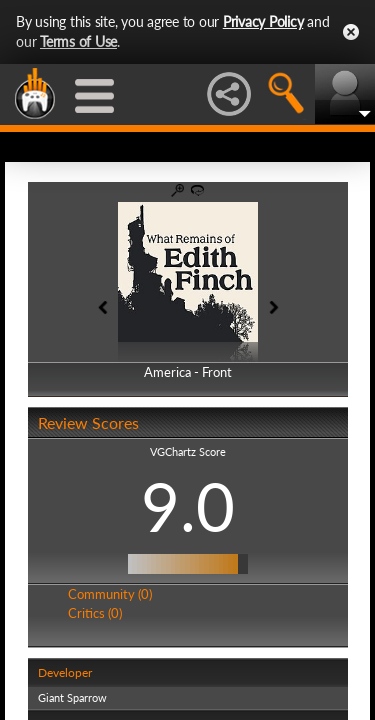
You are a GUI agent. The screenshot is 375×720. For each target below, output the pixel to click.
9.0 (188, 506)
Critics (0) (95, 613)
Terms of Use (78, 41)
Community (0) (110, 594)
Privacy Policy (263, 21)
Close (351, 32)
